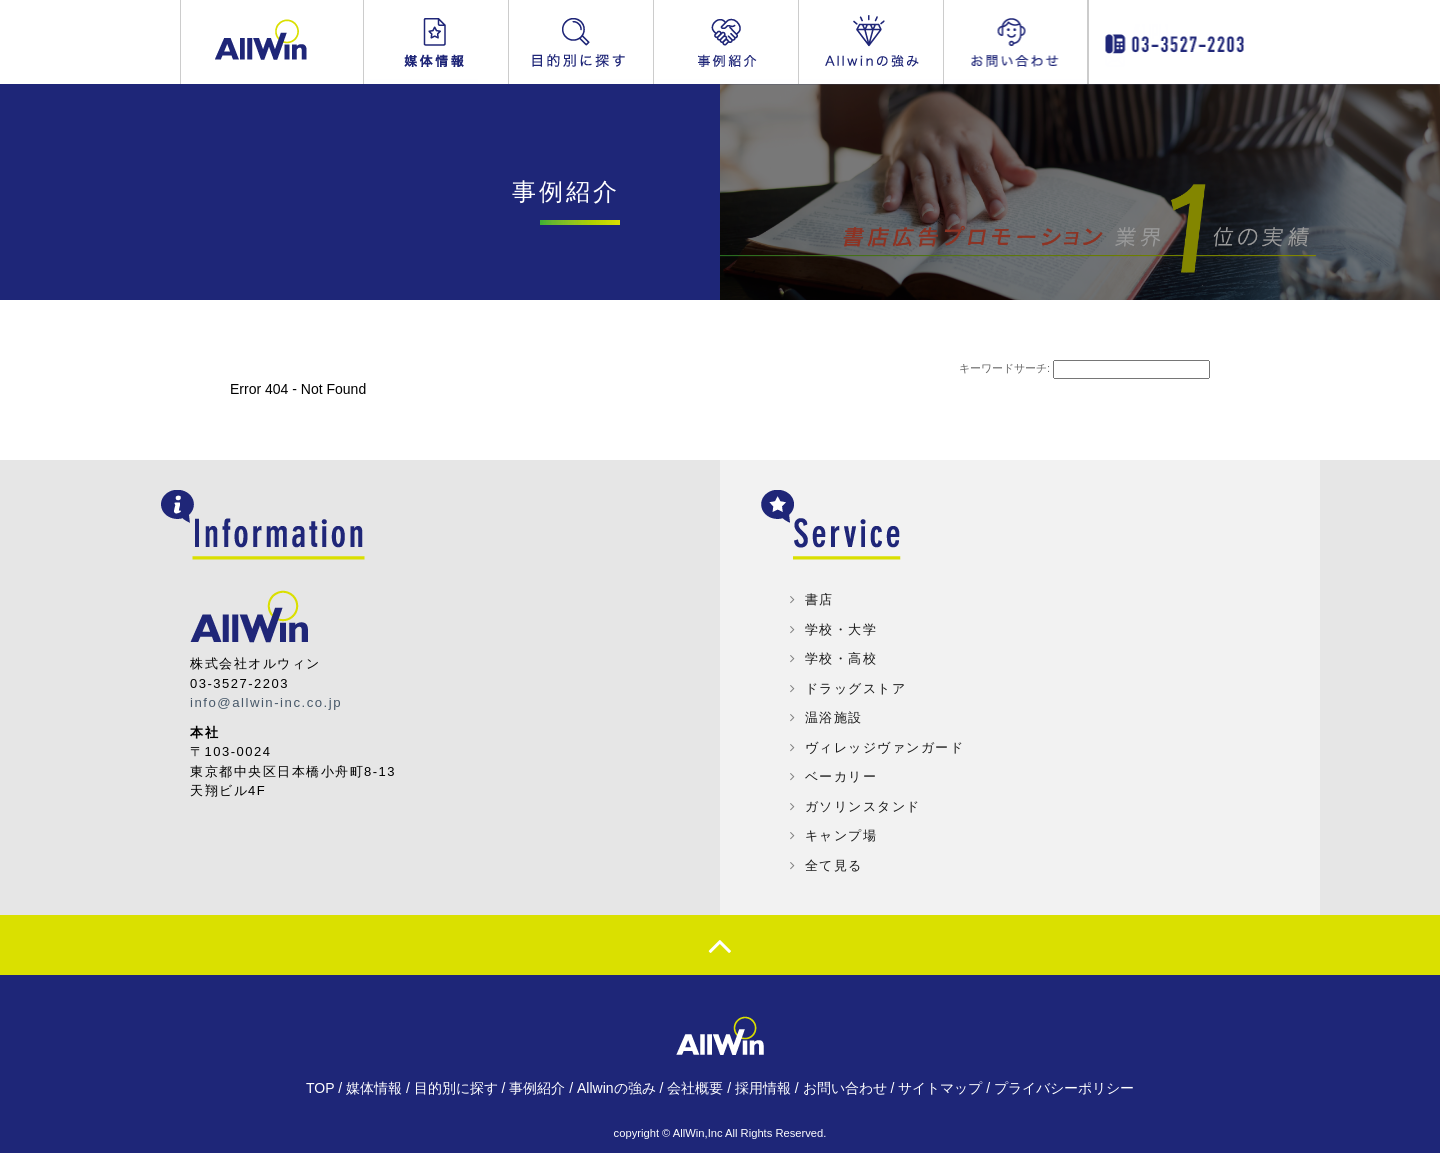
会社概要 (695, 1088)
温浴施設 (834, 717)
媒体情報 (436, 42)
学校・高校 (841, 658)
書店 (819, 599)
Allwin (272, 42)
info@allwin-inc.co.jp (265, 702)
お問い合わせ (1028, 42)
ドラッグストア (856, 688)
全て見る (834, 865)
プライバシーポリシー (1064, 1088)
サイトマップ (940, 1088)
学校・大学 (841, 629)
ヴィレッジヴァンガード (885, 747)
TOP (320, 1088)
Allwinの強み (871, 42)
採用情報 (763, 1088)
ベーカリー (841, 776)
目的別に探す (581, 42)
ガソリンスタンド (863, 806)
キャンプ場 (841, 835)
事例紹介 (726, 42)
